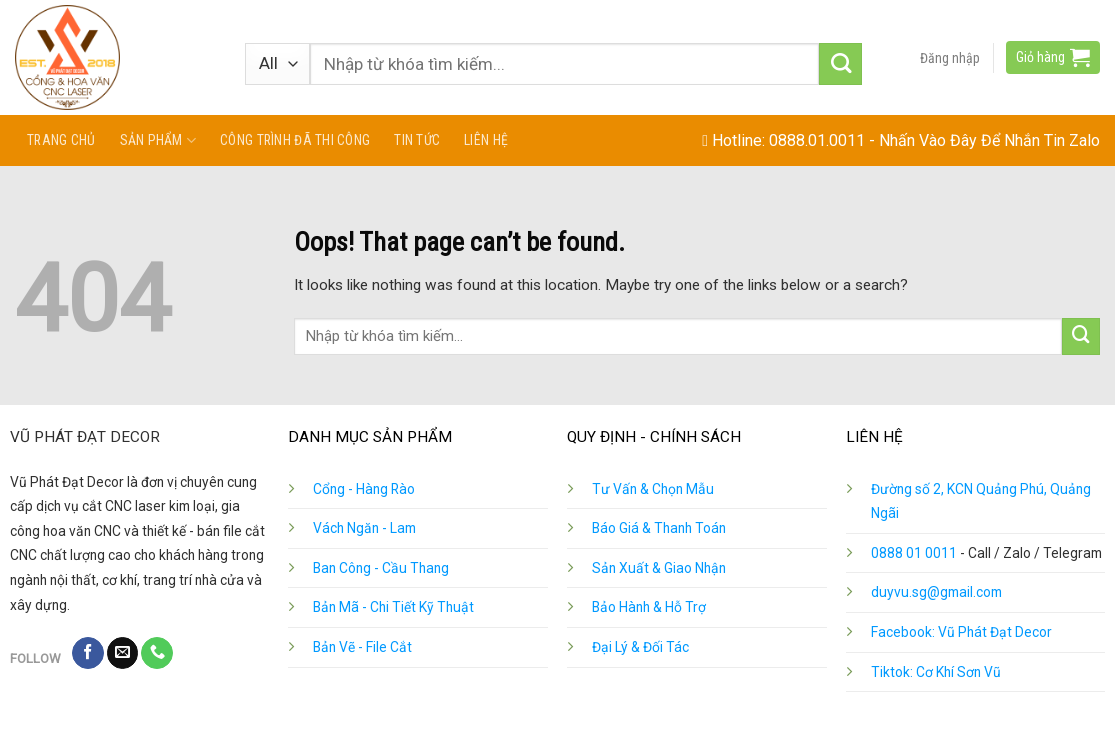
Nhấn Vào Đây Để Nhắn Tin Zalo (989, 140)
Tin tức (417, 140)
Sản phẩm (158, 140)
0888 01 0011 (914, 553)
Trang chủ (61, 140)
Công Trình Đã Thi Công (295, 140)
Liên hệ (486, 140)
